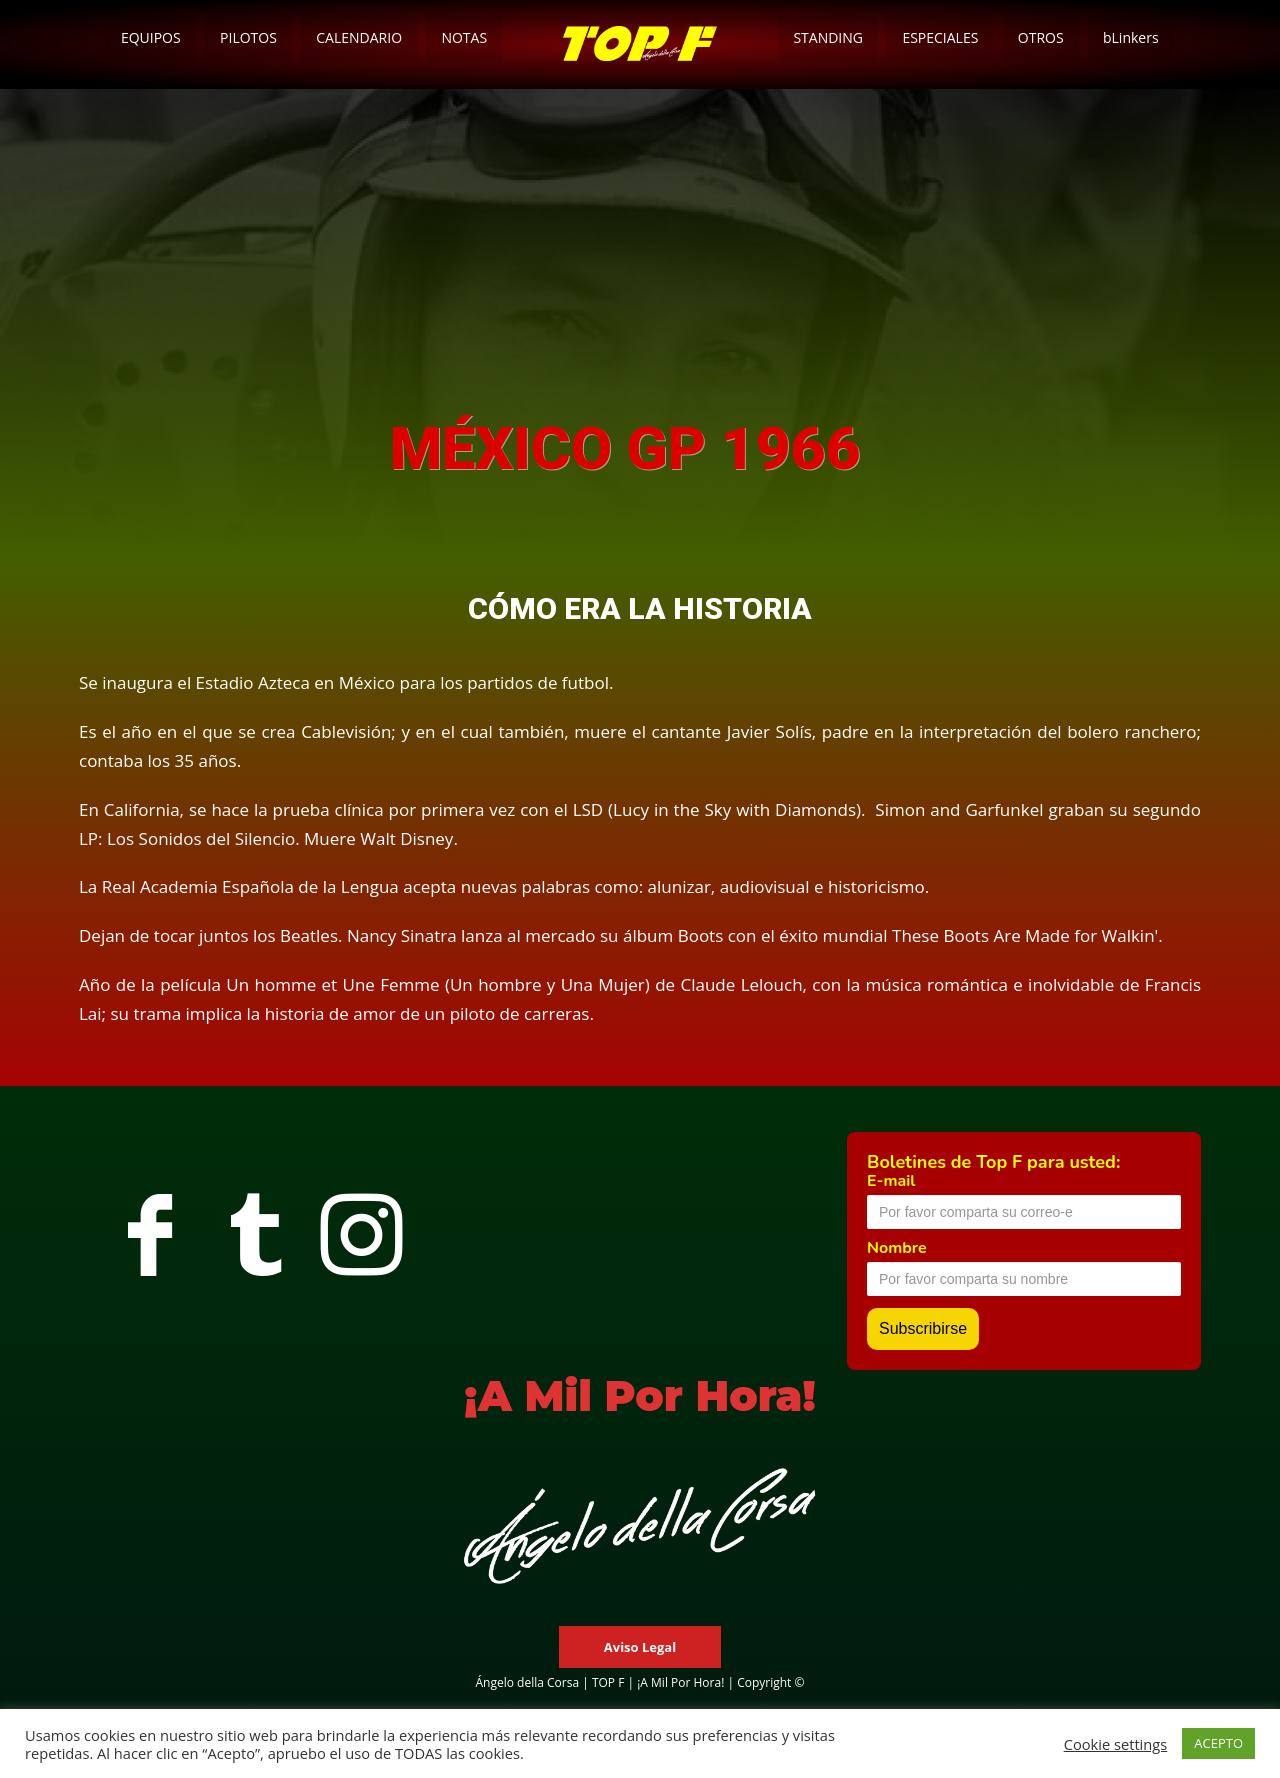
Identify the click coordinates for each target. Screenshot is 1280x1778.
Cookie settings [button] (1116, 1744)
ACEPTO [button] (1218, 1743)
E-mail (891, 1181)
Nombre (897, 1248)
